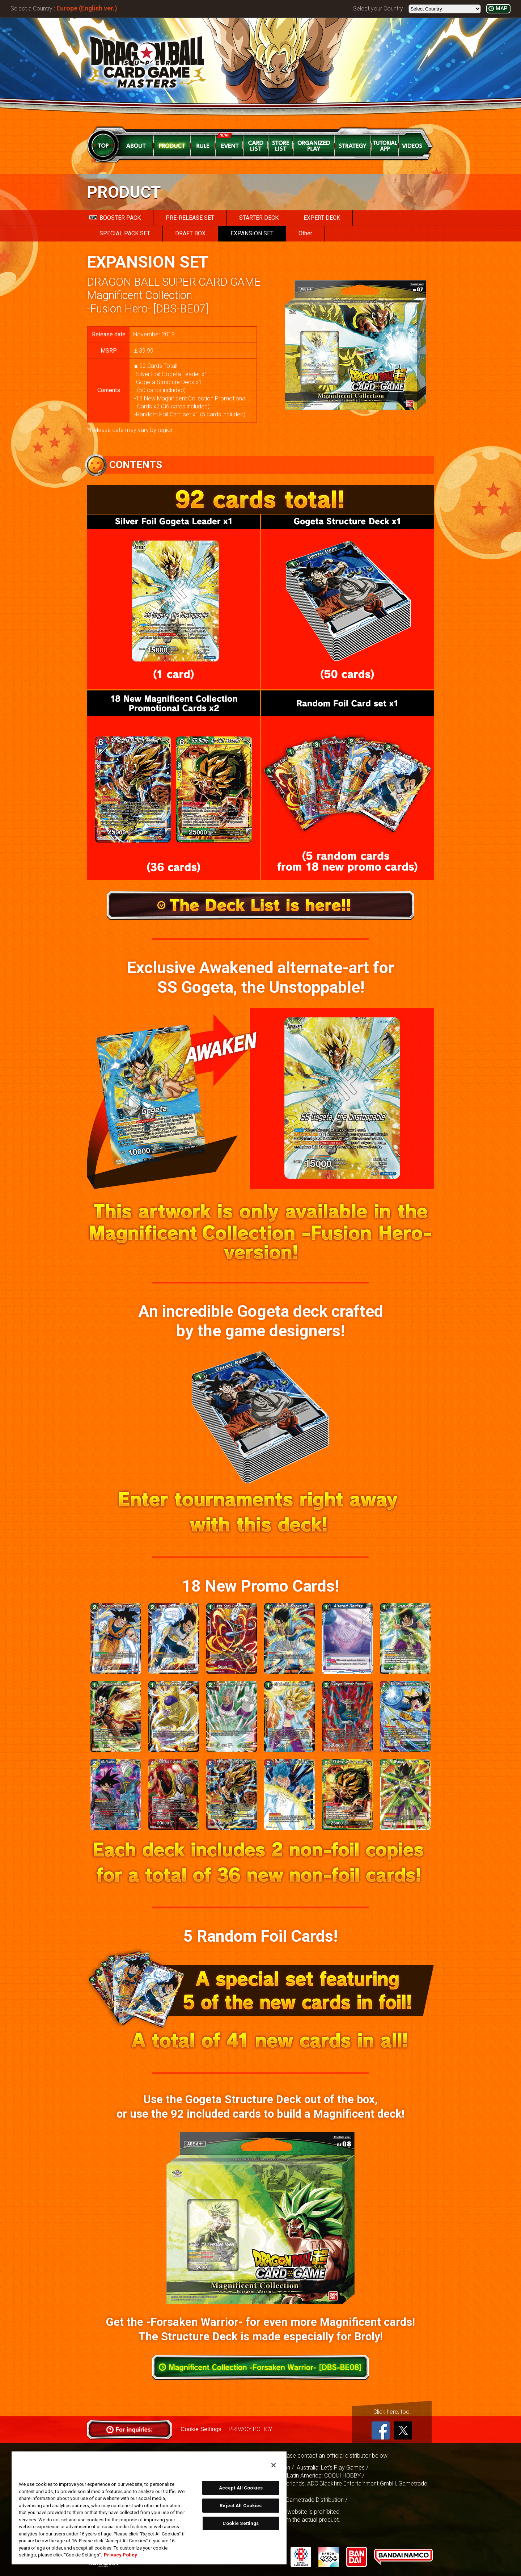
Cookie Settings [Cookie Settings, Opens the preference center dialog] (241, 2523)
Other (305, 233)
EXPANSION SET (252, 233)
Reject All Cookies (241, 2505)
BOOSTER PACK (115, 217)
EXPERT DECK (322, 217)
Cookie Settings (201, 2429)
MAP (501, 8)
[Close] (273, 2465)
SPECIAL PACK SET (124, 233)
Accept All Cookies (241, 2488)
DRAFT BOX (190, 233)
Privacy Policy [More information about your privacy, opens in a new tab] (120, 2555)
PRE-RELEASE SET (190, 217)
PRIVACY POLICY (250, 2429)
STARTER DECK (259, 217)
